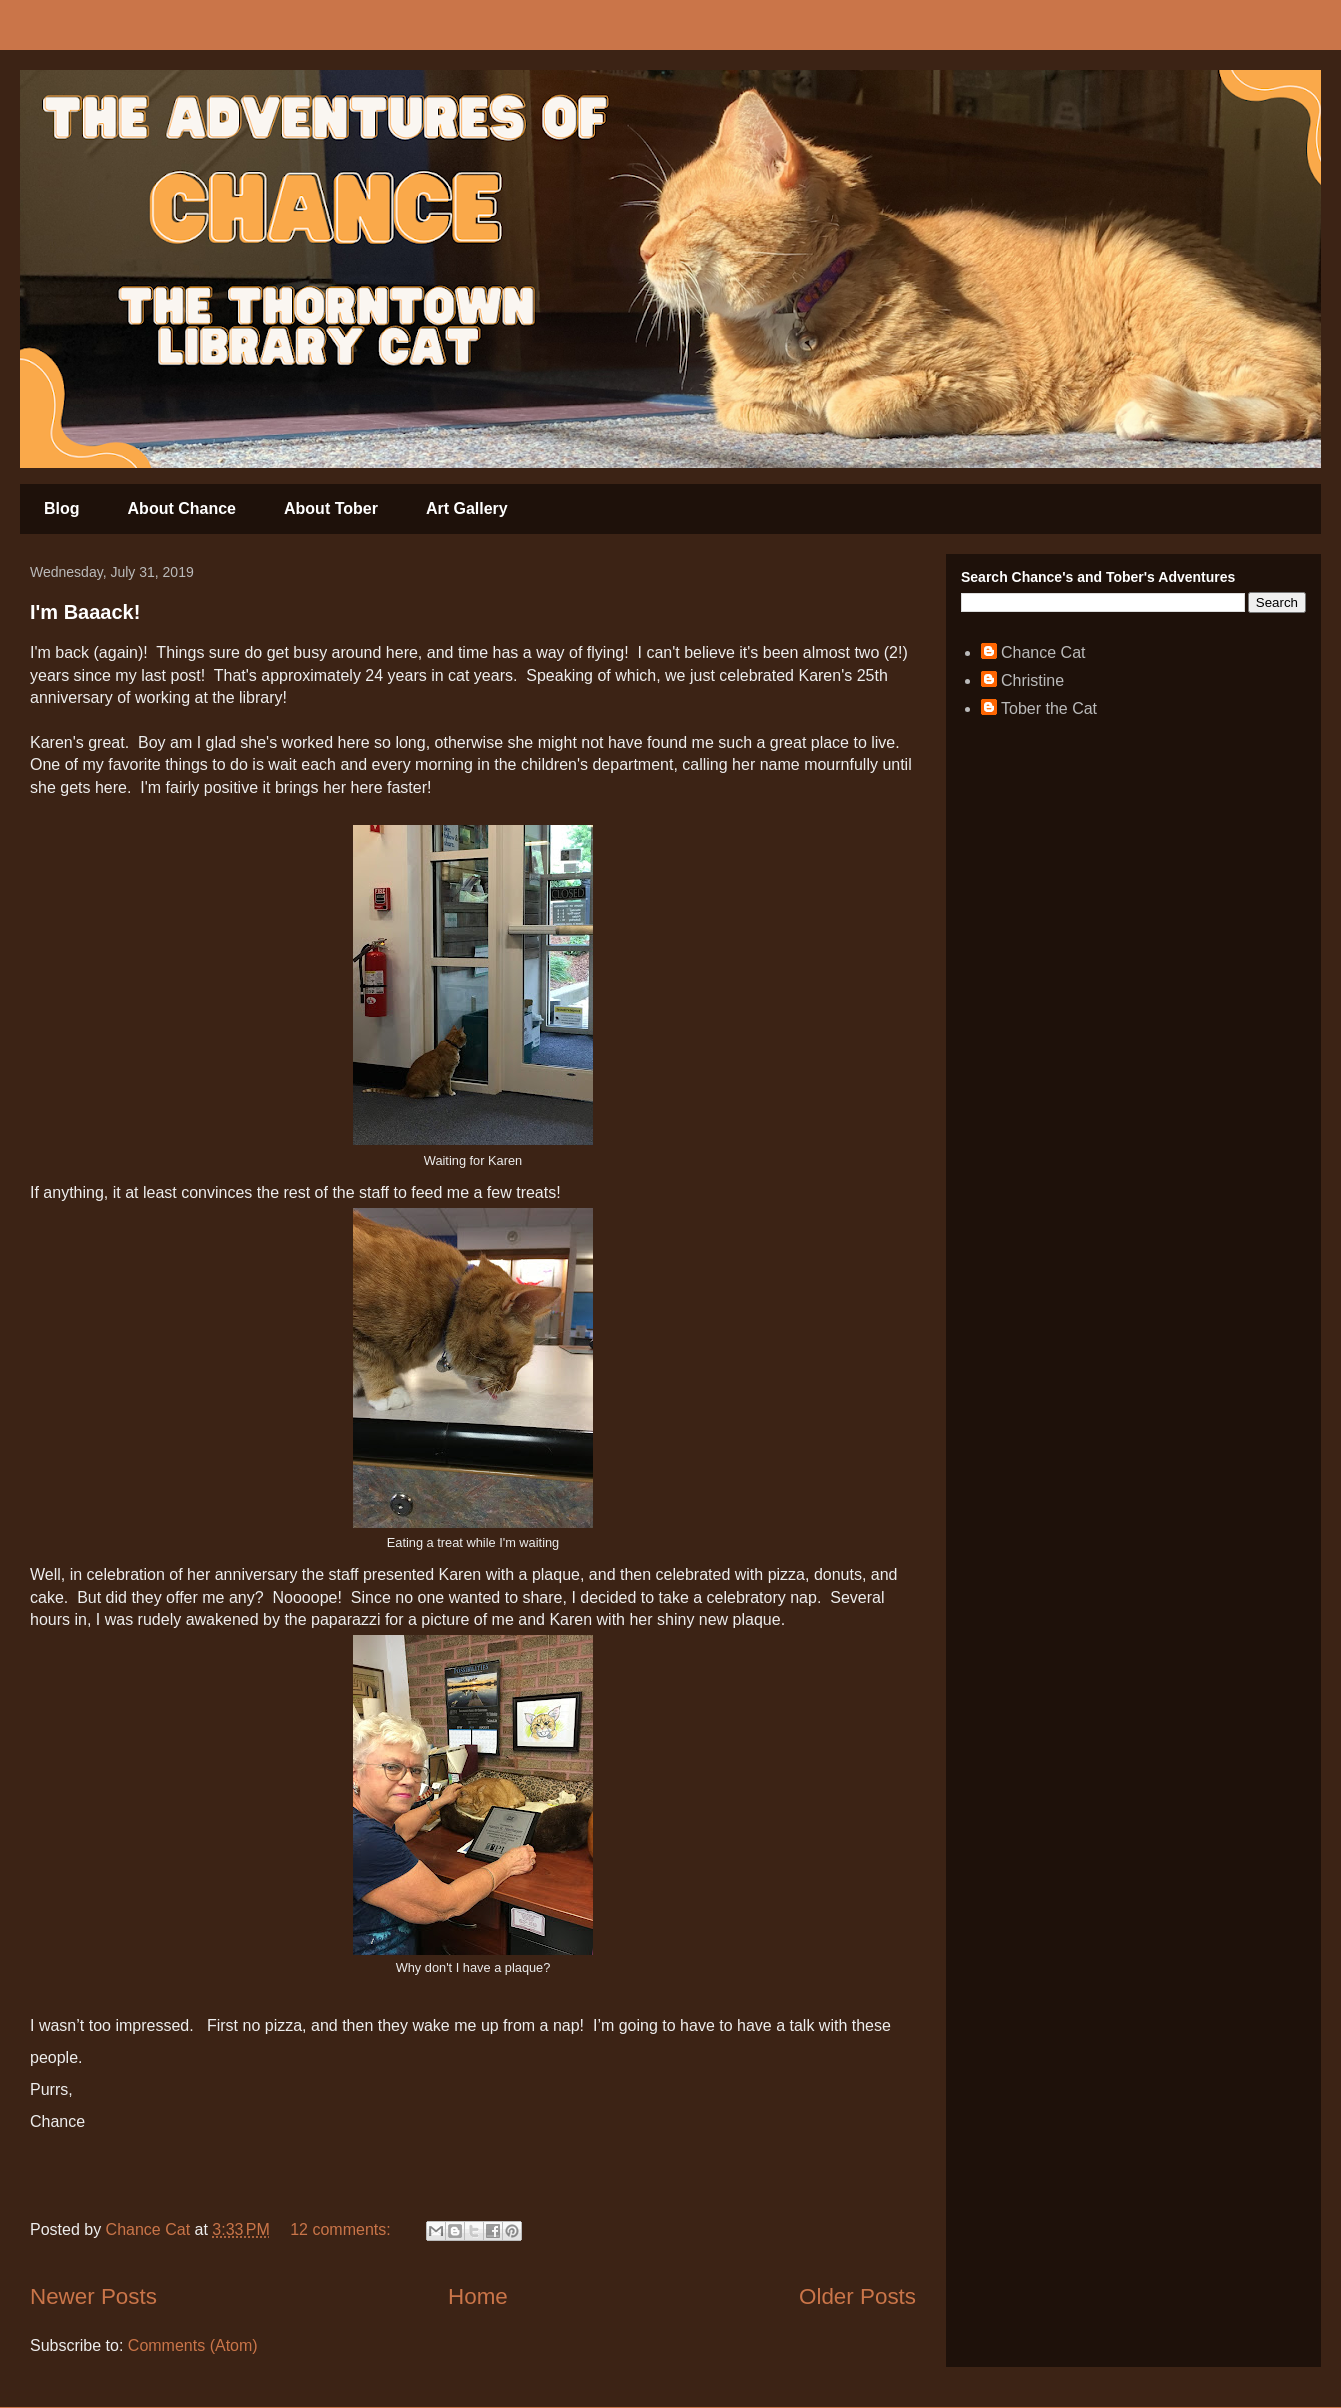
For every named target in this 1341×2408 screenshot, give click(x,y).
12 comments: (342, 2229)
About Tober (331, 508)
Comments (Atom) (193, 2345)
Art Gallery (467, 508)
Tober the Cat (1049, 708)
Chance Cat (1043, 652)
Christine (1032, 680)
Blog (62, 508)
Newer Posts (93, 2296)
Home (478, 2296)
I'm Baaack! (85, 612)
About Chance (182, 508)
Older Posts (857, 2296)
